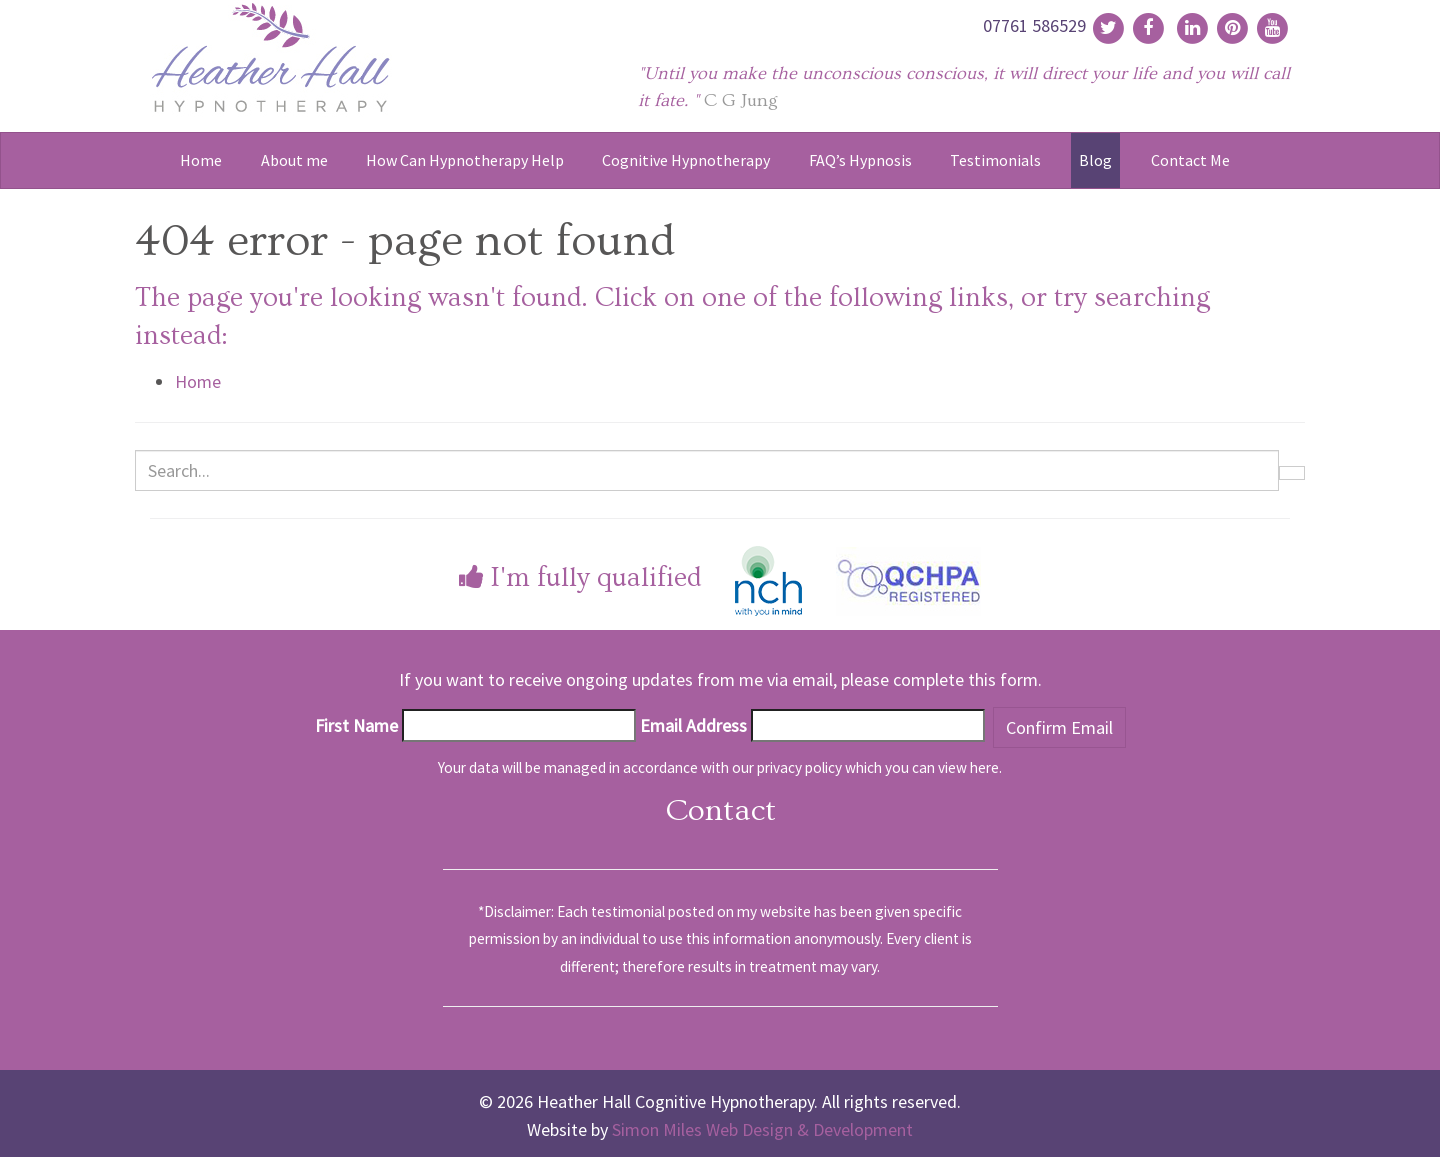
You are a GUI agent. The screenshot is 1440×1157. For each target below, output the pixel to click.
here (984, 767)
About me (294, 160)
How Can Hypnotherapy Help (465, 160)
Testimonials (995, 160)
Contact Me (1190, 160)
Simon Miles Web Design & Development (762, 1129)
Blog (1095, 160)
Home (201, 160)
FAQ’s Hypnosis (860, 160)
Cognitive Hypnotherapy (686, 160)
